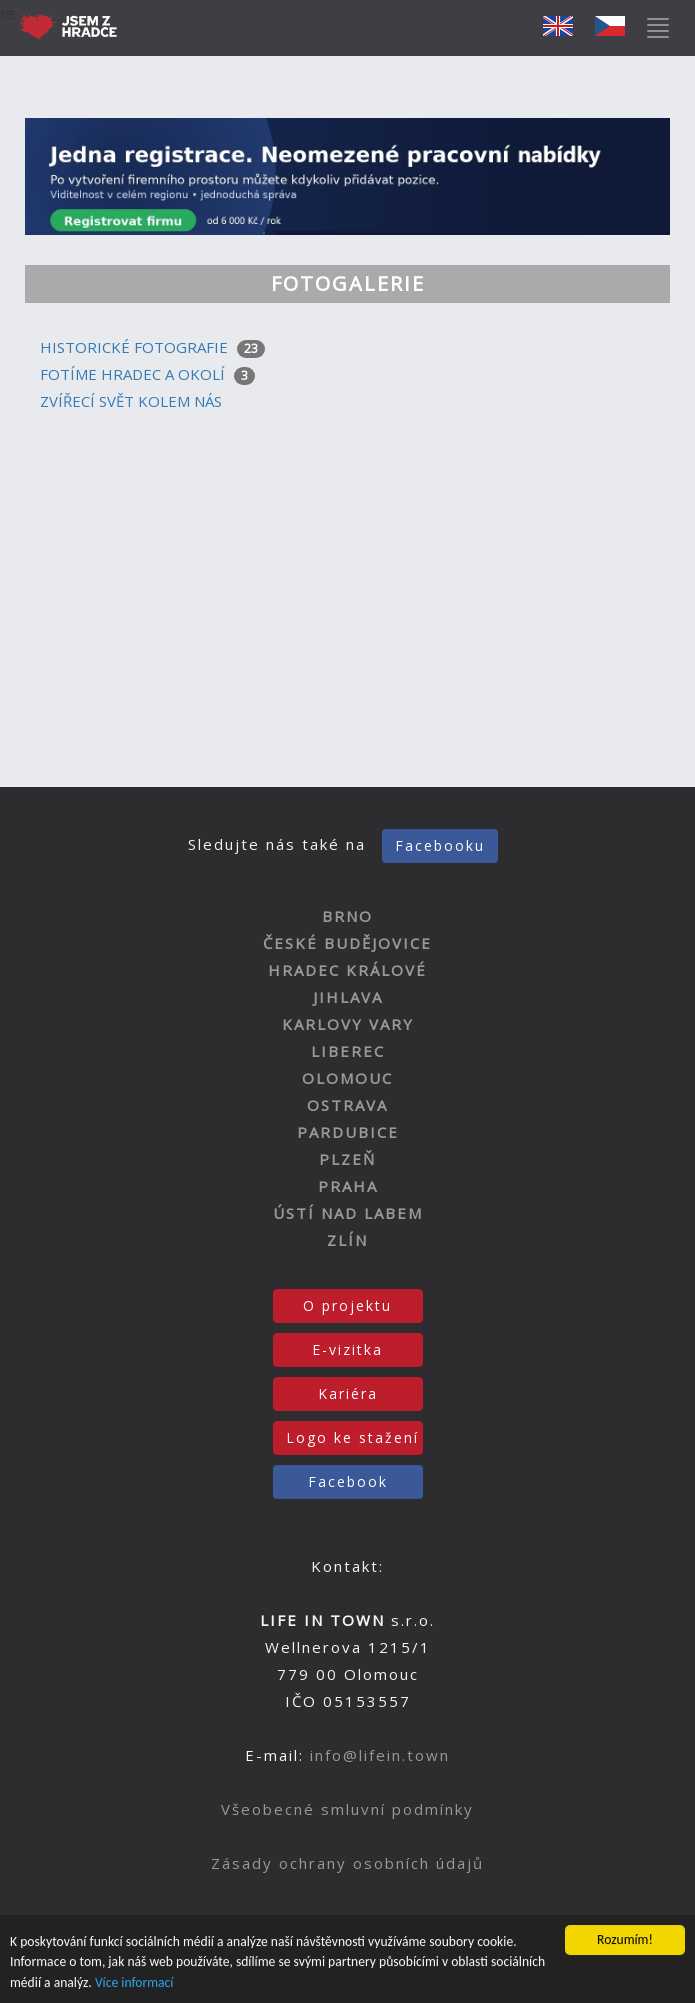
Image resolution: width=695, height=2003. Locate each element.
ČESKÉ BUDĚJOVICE (347, 943)
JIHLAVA (348, 997)
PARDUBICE (348, 1132)
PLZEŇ (347, 1159)
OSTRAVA (347, 1105)
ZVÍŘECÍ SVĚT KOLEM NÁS (131, 401)
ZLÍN (347, 1240)
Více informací (134, 1983)
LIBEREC (348, 1051)
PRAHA (348, 1186)
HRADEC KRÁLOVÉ (347, 970)
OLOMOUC (347, 1078)
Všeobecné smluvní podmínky (347, 1809)
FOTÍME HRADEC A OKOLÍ (132, 374)
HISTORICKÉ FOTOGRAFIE (134, 347)
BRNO (347, 916)
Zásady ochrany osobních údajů (347, 1863)
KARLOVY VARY (348, 1024)
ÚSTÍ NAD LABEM (348, 1213)
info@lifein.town (380, 1755)
